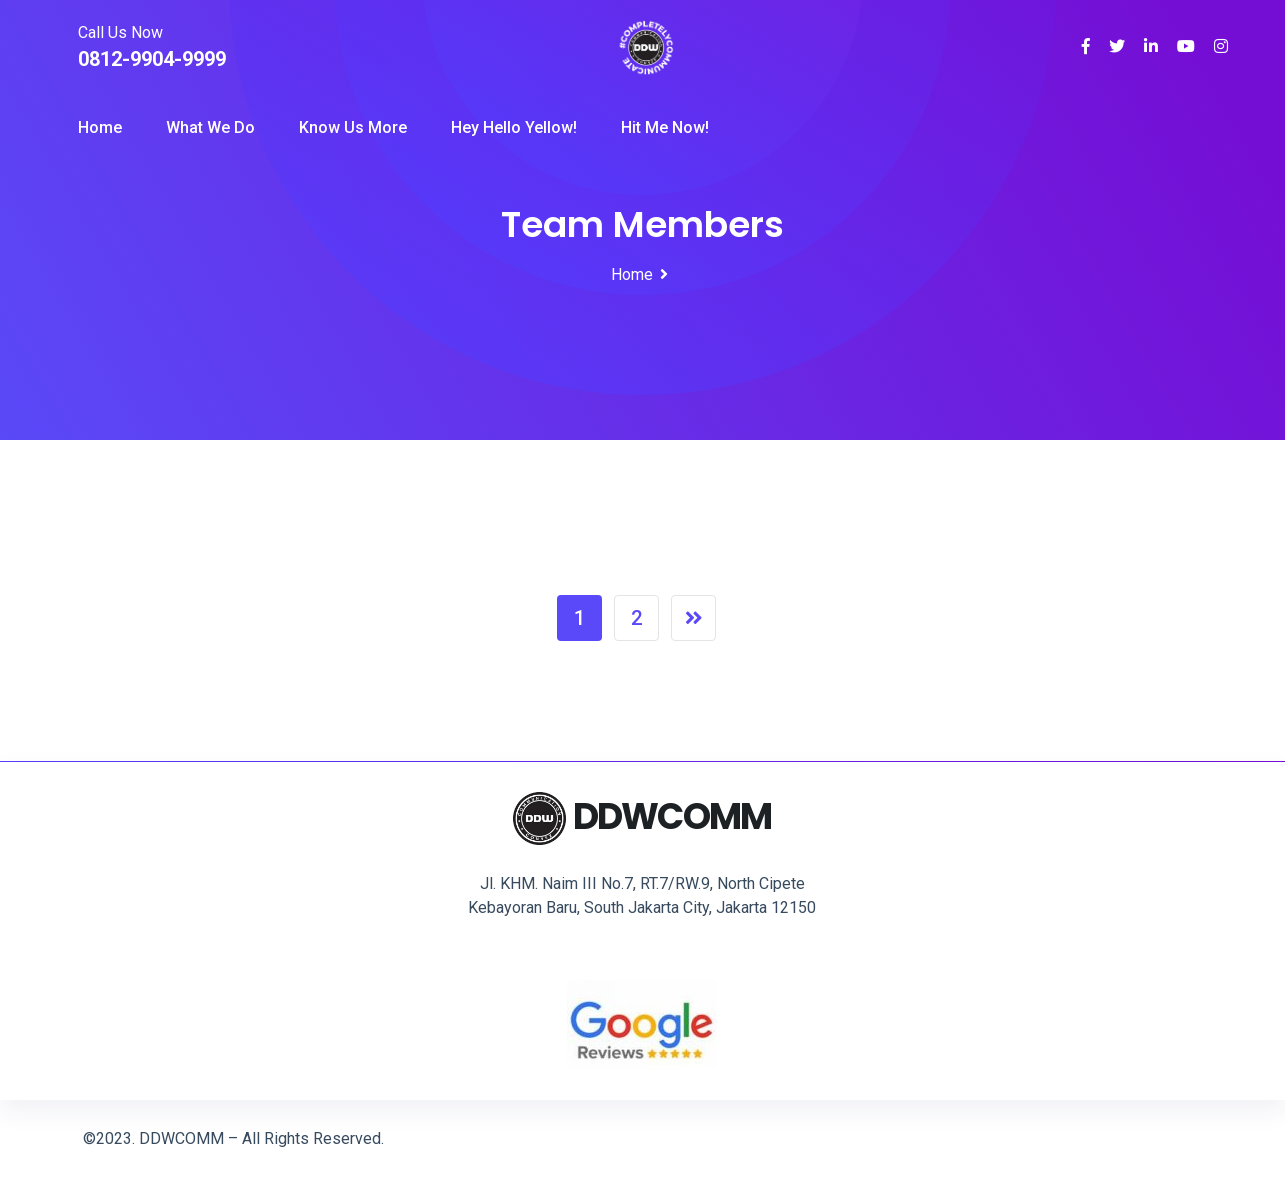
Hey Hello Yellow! (514, 127)
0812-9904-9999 (152, 59)
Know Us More (353, 127)
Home (100, 127)
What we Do (210, 127)
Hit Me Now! (665, 127)
